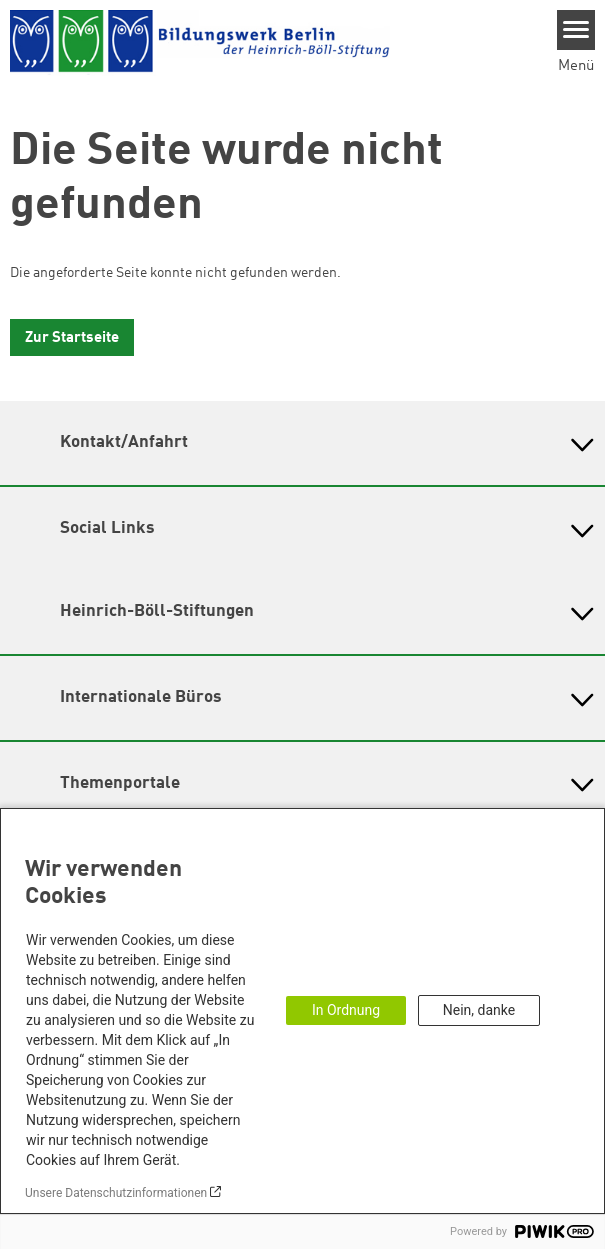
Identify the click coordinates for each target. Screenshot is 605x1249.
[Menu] (576, 30)
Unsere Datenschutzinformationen (116, 1193)
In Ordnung (346, 1010)
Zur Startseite (72, 338)
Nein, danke (479, 1010)
